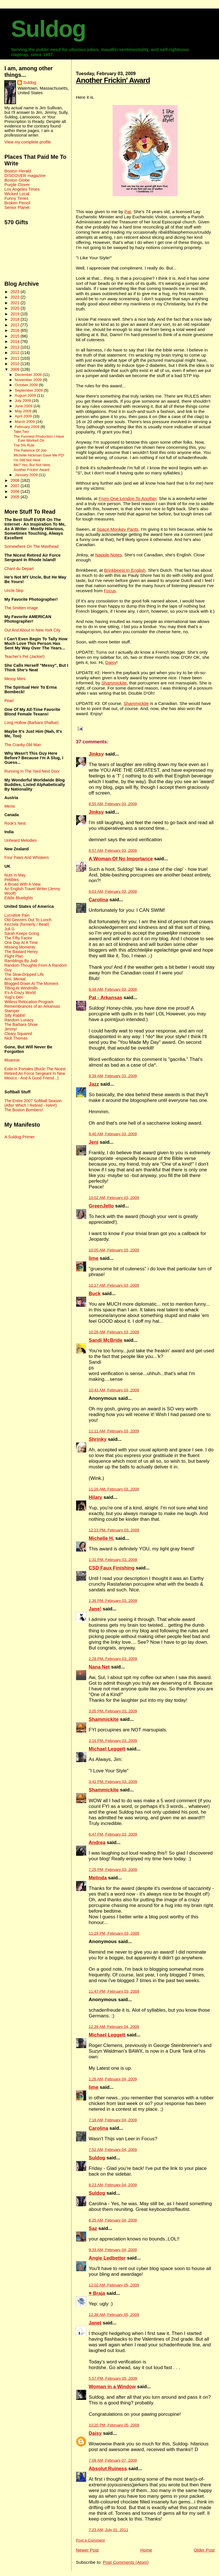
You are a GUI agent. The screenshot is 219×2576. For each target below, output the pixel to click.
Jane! (95, 1609)
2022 (16, 297)
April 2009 (24, 416)
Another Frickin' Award (113, 80)
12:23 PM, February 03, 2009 (114, 1530)
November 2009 (29, 380)
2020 (16, 308)
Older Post (204, 2550)
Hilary (95, 1497)
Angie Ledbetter (107, 2258)
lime (93, 1258)
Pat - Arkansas (105, 997)
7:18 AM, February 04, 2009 (113, 2120)
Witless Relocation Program (28, 1001)
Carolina (98, 899)
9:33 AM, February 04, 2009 (113, 2250)
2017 (16, 325)
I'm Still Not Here (27, 460)
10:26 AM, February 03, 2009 (114, 1332)
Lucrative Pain (16, 915)
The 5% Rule (24, 445)
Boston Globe (17, 180)
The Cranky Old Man (22, 744)
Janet (95, 2323)
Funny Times (16, 198)
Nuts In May (14, 875)
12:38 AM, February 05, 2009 (114, 2314)
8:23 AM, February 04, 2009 (113, 2185)
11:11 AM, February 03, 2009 (114, 1431)
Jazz (94, 1084)
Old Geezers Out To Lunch (27, 919)
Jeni (93, 1142)
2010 (16, 363)
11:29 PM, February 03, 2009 (114, 1933)
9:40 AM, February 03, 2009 (113, 1134)
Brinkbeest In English (124, 570)
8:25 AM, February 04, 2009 (113, 2220)
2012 (16, 352)
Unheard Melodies (20, 840)
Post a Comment (90, 2540)
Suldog (48, 29)
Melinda (98, 1877)
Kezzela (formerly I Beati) (26, 924)
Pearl (9, 700)
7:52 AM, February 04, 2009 (113, 2149)
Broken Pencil (17, 203)
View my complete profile (27, 142)
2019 (16, 314)
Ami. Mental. (15, 979)
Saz (93, 2228)
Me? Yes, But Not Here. (32, 465)
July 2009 (23, 400)
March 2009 (25, 421)
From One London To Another (128, 498)
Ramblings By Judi (20, 960)
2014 (16, 341)
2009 (16, 369)
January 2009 (27, 475)
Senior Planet (16, 207)
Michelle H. (101, 1538)
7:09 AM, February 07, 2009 (113, 2460)
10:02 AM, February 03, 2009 (114, 1198)
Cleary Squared (18, 1033)
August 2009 (26, 395)
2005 (16, 497)
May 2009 (24, 411)
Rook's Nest (15, 823)
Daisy (110, 662)
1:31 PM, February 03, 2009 (113, 1559)
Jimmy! (10, 1029)
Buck (95, 1293)
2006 (16, 491)
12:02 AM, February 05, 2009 (114, 2285)
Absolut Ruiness (108, 2468)
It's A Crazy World (19, 992)
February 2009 (27, 427)
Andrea (97, 1842)
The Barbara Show (20, 1024)
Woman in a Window (112, 2386)
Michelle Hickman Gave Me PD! (39, 455)
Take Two (21, 432)
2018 (16, 319)
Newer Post (87, 2550)
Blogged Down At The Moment (31, 983)
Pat (127, 211)
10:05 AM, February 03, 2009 (114, 1250)
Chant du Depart (18, 568)
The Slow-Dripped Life (24, 974)
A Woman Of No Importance (121, 858)
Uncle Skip (13, 590)
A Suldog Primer (19, 1137)
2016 (16, 330)
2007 (16, 485)
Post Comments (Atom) (126, 2562)
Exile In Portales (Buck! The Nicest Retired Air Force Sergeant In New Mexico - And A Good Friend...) (35, 1073)
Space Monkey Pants (117, 529)
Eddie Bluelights (18, 898)
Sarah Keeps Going (21, 933)
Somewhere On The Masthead (31, 546)
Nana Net (99, 1667)
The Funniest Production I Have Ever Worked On (39, 439)
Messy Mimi (14, 678)
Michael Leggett (107, 1749)
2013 (16, 347)
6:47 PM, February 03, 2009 (113, 1834)
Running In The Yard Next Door (32, 771)
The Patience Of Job (30, 450)
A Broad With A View (22, 884)
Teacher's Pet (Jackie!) (24, 656)
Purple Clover (17, 184)
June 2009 (24, 406)
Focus (110, 590)
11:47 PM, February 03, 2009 (114, 1991)
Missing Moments (19, 947)
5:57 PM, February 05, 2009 (113, 2378)
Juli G (9, 929)
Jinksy (96, 754)
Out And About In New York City (32, 630)
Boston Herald (17, 171)
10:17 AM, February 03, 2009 (114, 1285)
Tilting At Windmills (21, 988)
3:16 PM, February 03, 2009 (113, 1740)
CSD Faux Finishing (112, 1568)
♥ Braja (97, 2293)
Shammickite (114, 682)
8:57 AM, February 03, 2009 (113, 850)
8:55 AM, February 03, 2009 (113, 804)
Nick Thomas (15, 1038)
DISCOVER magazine (24, 175)
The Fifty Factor (18, 938)
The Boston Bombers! (23, 1110)
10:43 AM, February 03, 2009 (114, 1390)
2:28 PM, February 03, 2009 (113, 1659)
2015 (16, 336)
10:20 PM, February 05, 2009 (114, 2425)
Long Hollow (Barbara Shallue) (31, 722)
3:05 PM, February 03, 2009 (113, 1711)
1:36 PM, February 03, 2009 (113, 1600)
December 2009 (29, 375)
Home (146, 2550)
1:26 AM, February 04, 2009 (113, 2079)
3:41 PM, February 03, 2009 (113, 1781)
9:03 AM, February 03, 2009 (113, 891)
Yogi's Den (13, 997)
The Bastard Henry (21, 951)
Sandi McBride (105, 1340)
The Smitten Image (21, 608)
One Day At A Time (21, 942)
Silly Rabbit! (14, 1015)
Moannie (12, 1060)
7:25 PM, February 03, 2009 (113, 1869)
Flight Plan (13, 956)
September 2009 (29, 390)
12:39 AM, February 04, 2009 (114, 2026)
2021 (16, 303)
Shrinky (97, 1439)
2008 (16, 480)
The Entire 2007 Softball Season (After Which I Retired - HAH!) (33, 1103)
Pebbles (11, 879)
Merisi (9, 806)
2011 (16, 358)
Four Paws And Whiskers (26, 857)
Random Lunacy (18, 1020)
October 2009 (27, 385)
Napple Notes (108, 554)
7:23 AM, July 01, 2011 (108, 2530)
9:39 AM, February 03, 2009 (113, 989)
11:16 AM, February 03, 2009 (114, 1489)
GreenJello (101, 1206)
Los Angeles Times (21, 189)
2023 (16, 291)
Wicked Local (16, 194)
